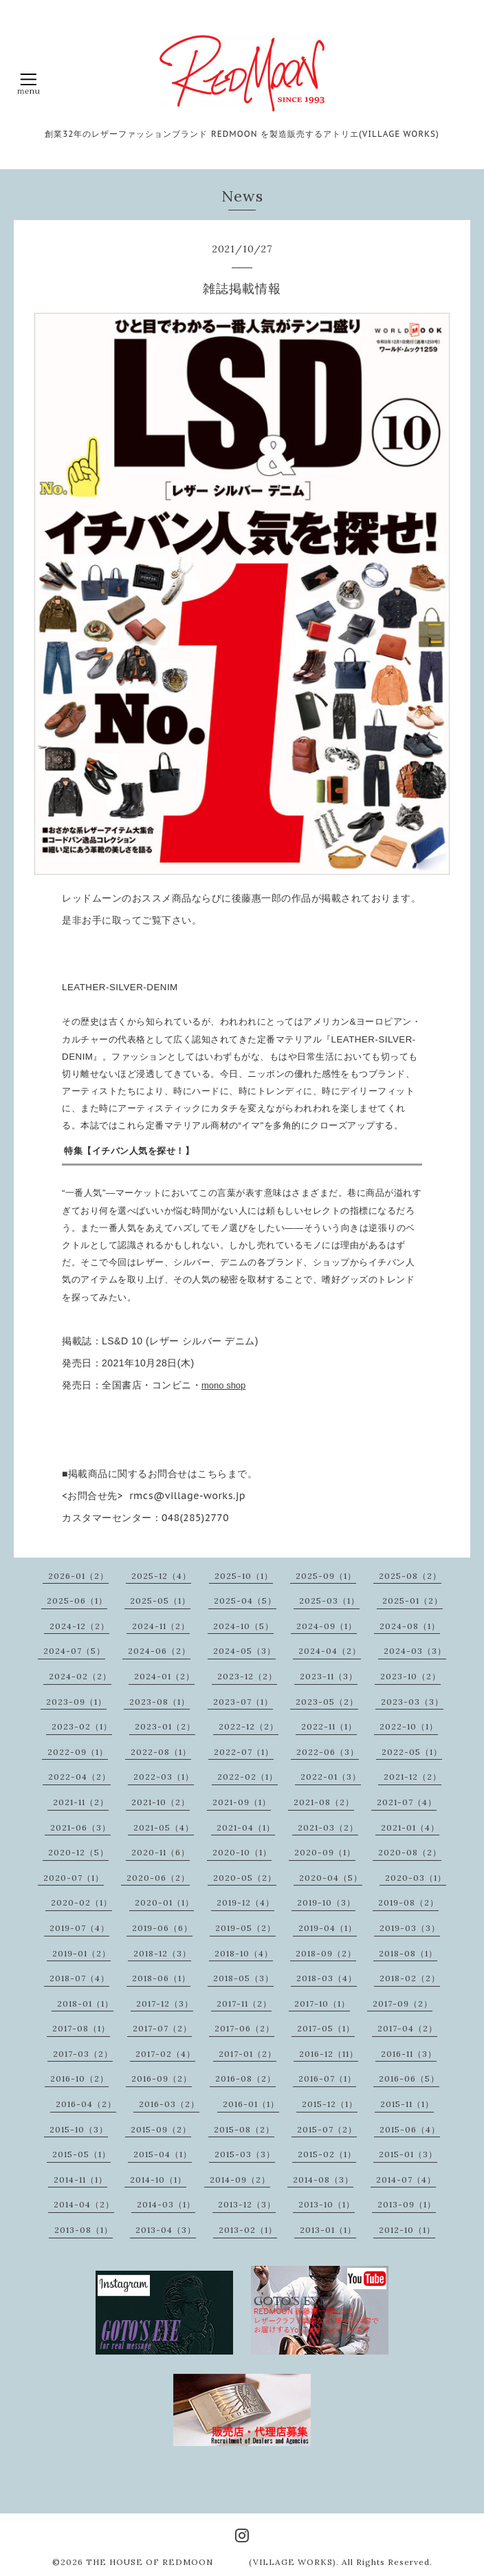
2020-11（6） (160, 1852)
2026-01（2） (78, 1576)
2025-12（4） (161, 1576)
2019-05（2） (245, 1928)
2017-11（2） (244, 2003)
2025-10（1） (243, 1576)
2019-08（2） (408, 1902)
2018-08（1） (408, 1953)
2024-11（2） (161, 1626)
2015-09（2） (161, 2129)
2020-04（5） (330, 1878)
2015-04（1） (162, 2154)
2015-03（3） (244, 2154)
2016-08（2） (245, 2078)
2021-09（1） (241, 1802)
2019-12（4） (245, 1902)
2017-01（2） (247, 2054)
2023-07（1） (243, 1701)
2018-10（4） (243, 1953)
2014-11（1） (80, 2179)
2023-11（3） (329, 1676)
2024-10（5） (243, 1626)
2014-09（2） (240, 2179)
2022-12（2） (248, 1726)
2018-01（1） (85, 2003)
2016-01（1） (251, 2104)
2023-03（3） (412, 1701)
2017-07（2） (162, 2028)
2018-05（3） (243, 1978)
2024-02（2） (80, 1676)
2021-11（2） (81, 1802)
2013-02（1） (248, 2230)
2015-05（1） (81, 2154)
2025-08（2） (410, 1576)
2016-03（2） (169, 2104)
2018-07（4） (79, 1978)
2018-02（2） (410, 1978)
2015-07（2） (327, 2129)
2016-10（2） (79, 2078)
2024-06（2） (159, 1651)
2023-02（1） (82, 1726)
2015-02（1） (327, 2154)
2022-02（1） (247, 1776)
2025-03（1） (329, 1600)
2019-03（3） (410, 1928)
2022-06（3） (327, 1752)
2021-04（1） (246, 1827)
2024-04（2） (329, 1651)
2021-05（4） (163, 1827)
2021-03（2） (328, 1827)
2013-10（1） (326, 2204)
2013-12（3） (247, 2204)
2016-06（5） (409, 2078)
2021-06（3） (80, 1827)
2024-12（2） (79, 1626)
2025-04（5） (245, 1600)
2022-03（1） (163, 1776)
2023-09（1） (76, 1701)
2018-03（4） (326, 1978)
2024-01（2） (164, 1676)
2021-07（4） (407, 1802)
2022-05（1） (412, 1752)
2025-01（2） (412, 1600)
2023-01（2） (165, 1726)
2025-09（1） (326, 1576)
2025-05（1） (160, 1600)
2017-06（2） (244, 2028)
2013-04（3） (165, 2230)
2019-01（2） (81, 1953)
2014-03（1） (166, 2204)
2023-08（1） (159, 1701)
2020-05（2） (244, 1878)
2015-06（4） (410, 2129)
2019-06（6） (162, 1928)
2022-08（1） (161, 1752)
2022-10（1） (409, 1726)
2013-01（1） (328, 2230)
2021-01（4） (410, 1827)
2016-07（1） (327, 2078)
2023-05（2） (327, 1701)
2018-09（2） (326, 1953)
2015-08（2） (244, 2129)
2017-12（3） (164, 2003)
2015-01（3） (408, 2154)
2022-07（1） (244, 1752)
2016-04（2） (86, 2104)
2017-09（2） (402, 2003)
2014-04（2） (84, 2204)
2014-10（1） (158, 2179)
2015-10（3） (79, 2129)
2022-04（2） (79, 1776)
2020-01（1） (164, 1902)
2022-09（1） (77, 1752)
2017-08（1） (81, 2028)
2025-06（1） (77, 1600)
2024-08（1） (410, 1626)
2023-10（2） (410, 1676)
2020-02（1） (81, 1902)
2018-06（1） (161, 1978)
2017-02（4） (165, 2054)
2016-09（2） (161, 2078)
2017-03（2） (83, 2054)
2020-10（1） (242, 1852)
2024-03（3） (415, 1651)
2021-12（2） (412, 1776)
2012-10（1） (407, 2230)
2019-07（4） (79, 1928)
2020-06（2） (158, 1878)
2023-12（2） (247, 1676)
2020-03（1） (415, 1878)
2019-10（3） (326, 1902)
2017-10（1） (322, 2003)
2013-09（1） (406, 2204)
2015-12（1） (330, 2104)
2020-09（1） (324, 1852)
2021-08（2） (324, 1802)
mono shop (223, 1385)
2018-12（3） (162, 1953)
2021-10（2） (160, 1802)
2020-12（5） (78, 1852)
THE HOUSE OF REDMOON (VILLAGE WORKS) (211, 2562)
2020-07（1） (73, 1878)
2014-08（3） (323, 2179)
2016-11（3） (409, 2054)
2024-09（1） (326, 1626)
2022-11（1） (329, 1726)
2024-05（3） (244, 1651)
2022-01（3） (330, 1776)
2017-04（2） (407, 2028)
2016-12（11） (328, 2054)
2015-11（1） (407, 2104)
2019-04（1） (327, 1928)
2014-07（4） (406, 2179)
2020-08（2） (409, 1852)
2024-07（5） (74, 1651)
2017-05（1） (326, 2028)
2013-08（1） (83, 2230)
